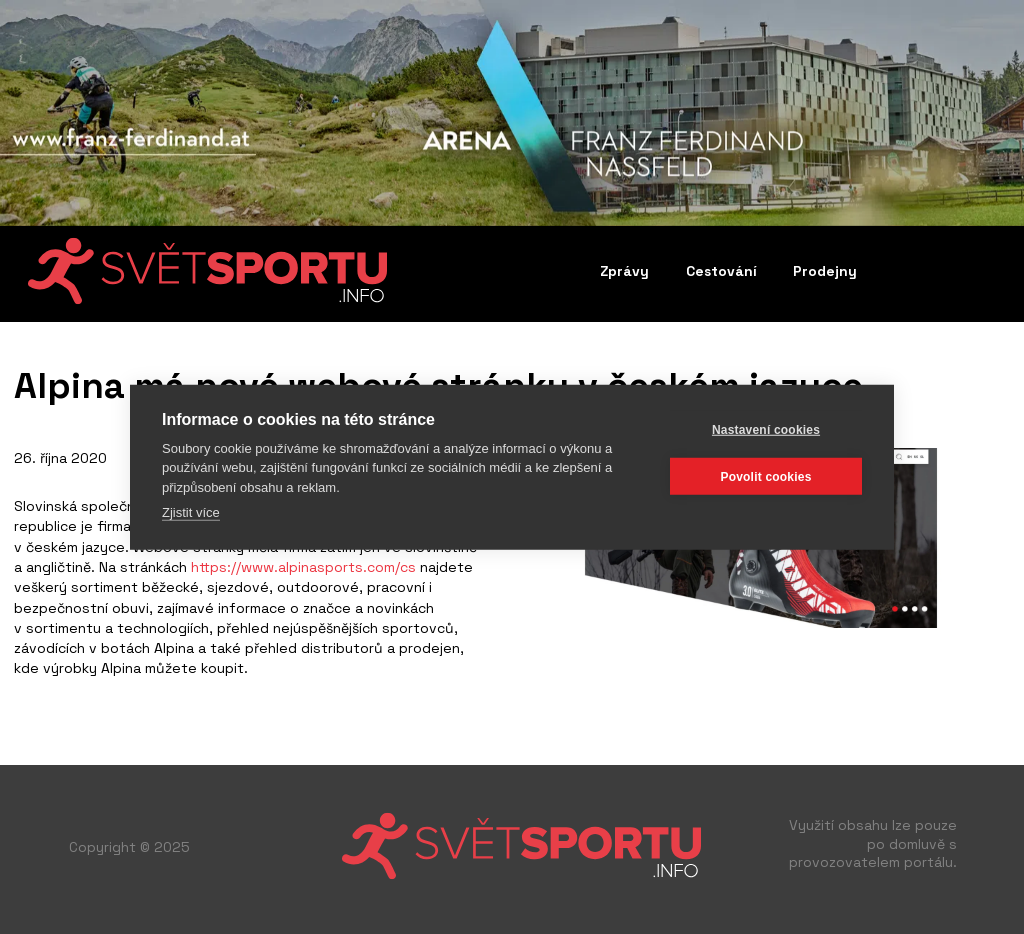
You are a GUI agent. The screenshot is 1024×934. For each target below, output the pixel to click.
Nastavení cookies (766, 429)
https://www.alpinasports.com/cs (301, 567)
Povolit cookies (765, 476)
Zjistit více (191, 512)
